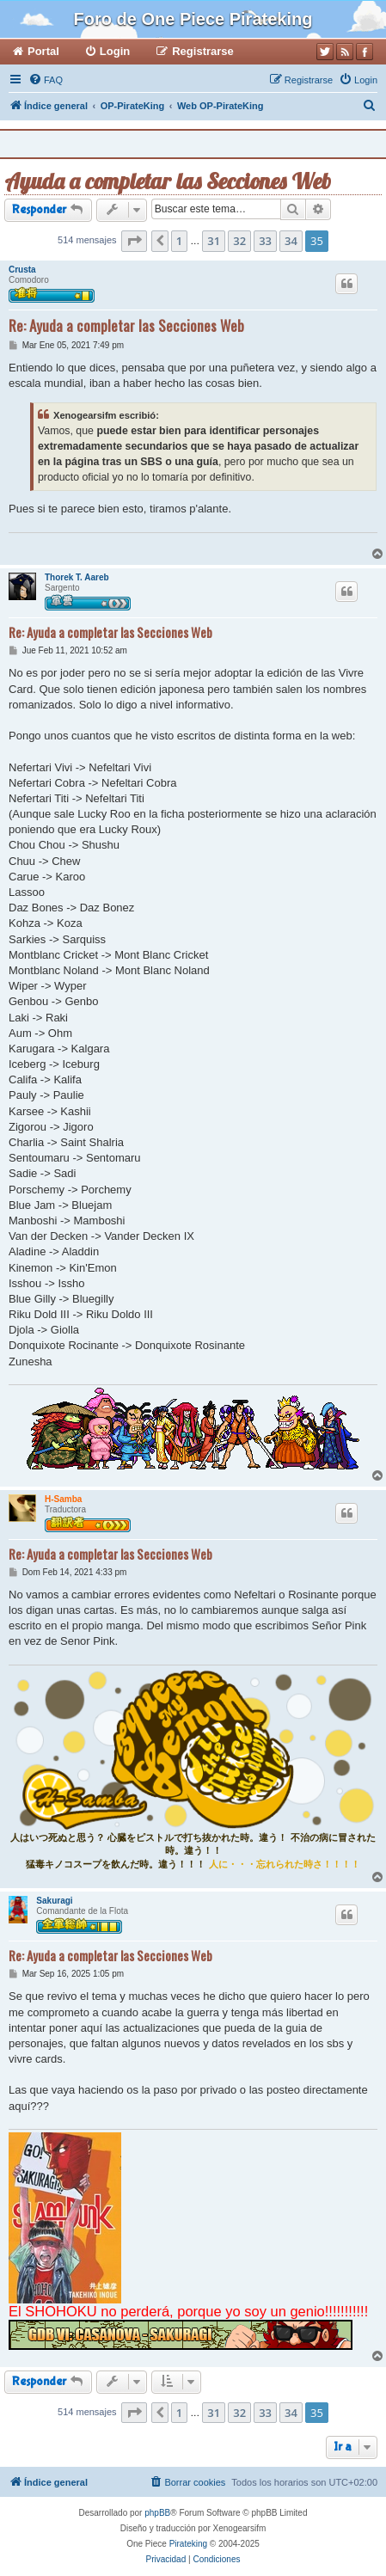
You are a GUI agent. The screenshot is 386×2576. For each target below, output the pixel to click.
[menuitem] (45, 80)
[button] (134, 240)
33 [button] (265, 240)
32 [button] (239, 240)
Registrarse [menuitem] (203, 51)
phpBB (157, 2513)
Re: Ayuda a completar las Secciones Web (126, 325)
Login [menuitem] (115, 51)
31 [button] (213, 240)
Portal (43, 51)
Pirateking (188, 2543)
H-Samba (63, 1499)
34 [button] (291, 240)
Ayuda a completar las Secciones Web (167, 181)
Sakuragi (54, 1900)
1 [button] (179, 240)
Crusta (22, 269)
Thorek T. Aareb (77, 577)
